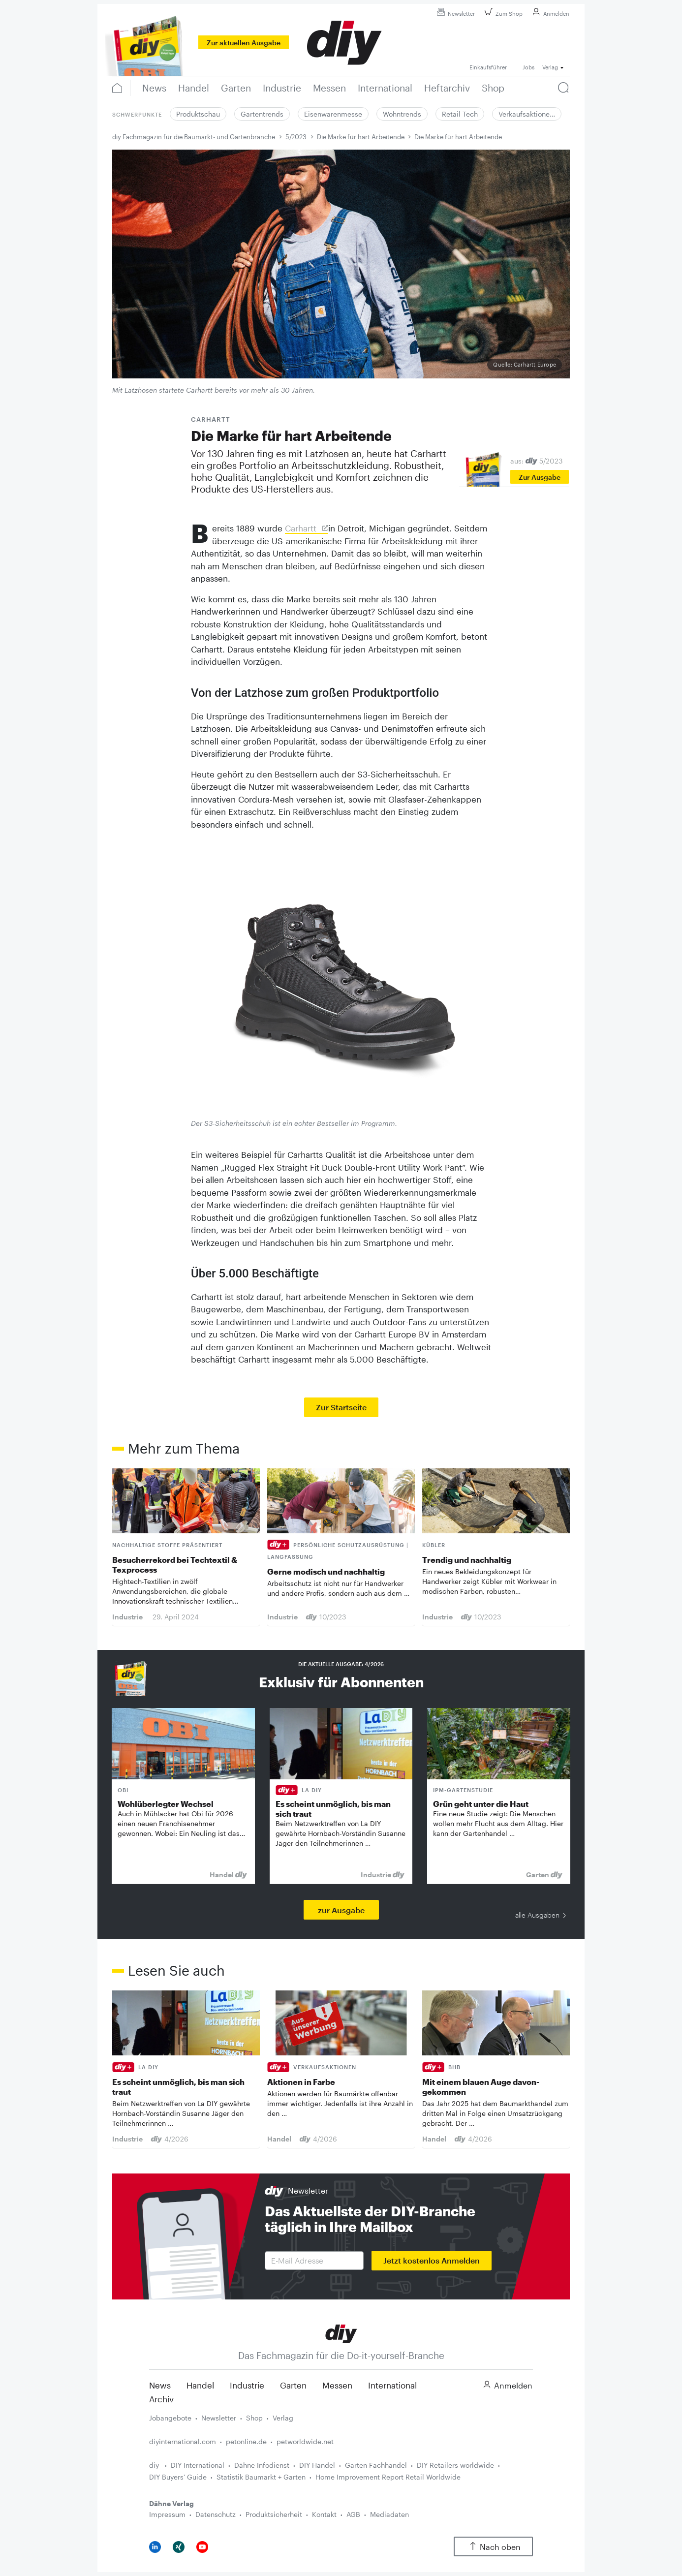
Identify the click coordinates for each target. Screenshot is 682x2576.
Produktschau (198, 114)
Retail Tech (460, 114)
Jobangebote (170, 2418)
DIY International (197, 2465)
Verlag (283, 2418)
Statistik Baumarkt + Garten (261, 2477)
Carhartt (302, 528)
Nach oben (493, 2546)
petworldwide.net (305, 2441)
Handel (200, 2385)
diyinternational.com (182, 2441)
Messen (337, 2385)
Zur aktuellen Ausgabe (243, 42)
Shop (254, 2418)
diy (155, 2465)
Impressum (167, 2514)
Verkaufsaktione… (526, 114)
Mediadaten (389, 2514)
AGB (353, 2514)
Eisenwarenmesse (333, 114)
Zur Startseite (341, 1407)
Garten (293, 2385)
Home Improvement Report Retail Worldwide (388, 2477)
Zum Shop (502, 13)
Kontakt (324, 2514)
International (392, 2385)
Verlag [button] (550, 67)
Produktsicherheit (274, 2514)
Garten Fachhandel (376, 2465)
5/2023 (296, 137)
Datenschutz (215, 2514)
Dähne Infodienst (261, 2465)
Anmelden (549, 13)
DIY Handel (317, 2465)
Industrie (247, 2385)
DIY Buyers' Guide (178, 2477)
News (160, 2385)
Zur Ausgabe (539, 477)
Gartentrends (262, 114)
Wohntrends (402, 114)
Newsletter (454, 13)
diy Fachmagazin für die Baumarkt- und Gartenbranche (193, 137)
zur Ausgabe (341, 1910)
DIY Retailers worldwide (455, 2465)
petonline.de (246, 2441)
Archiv (161, 2399)
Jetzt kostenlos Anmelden (431, 2260)
